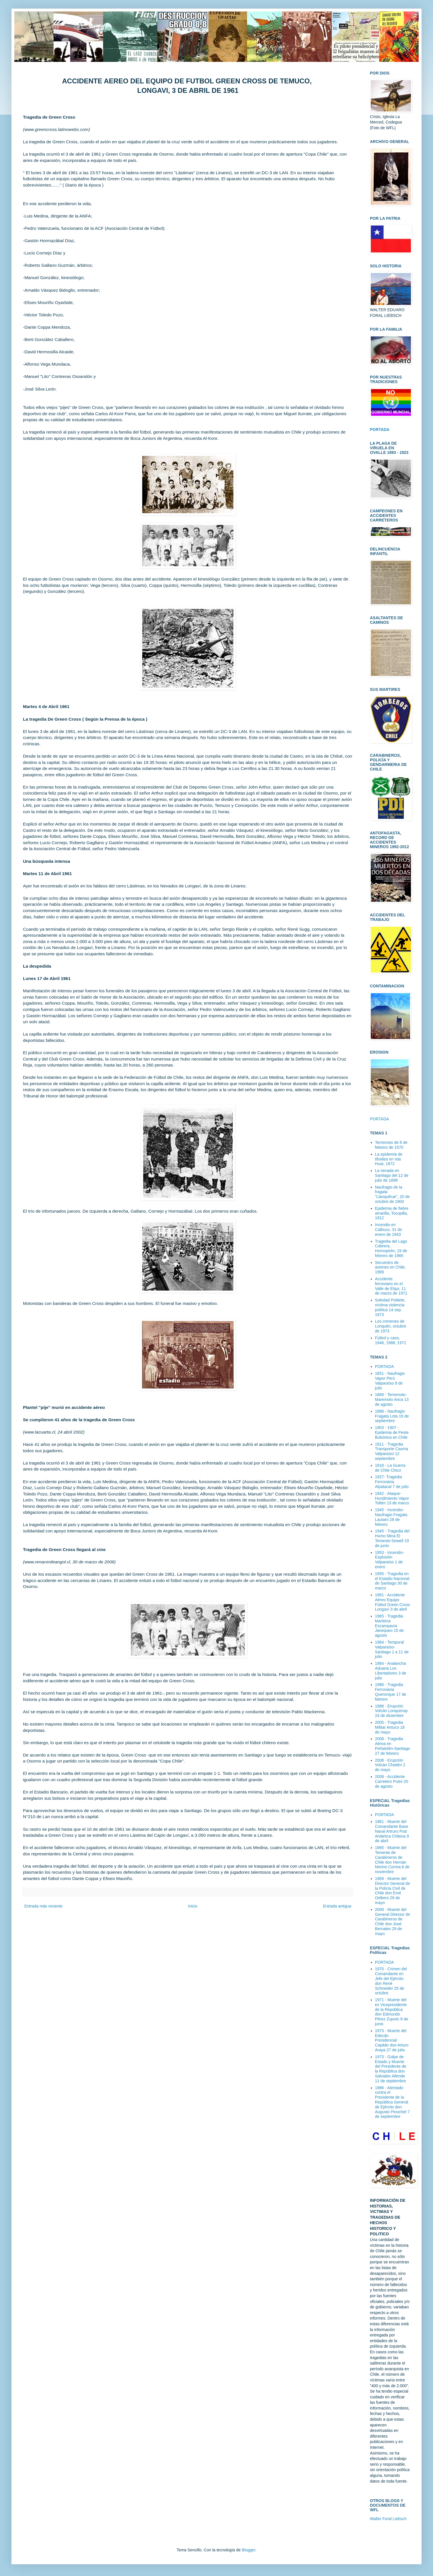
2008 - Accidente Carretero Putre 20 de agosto (391, 1781)
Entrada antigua (337, 1906)
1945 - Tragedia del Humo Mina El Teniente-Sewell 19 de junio (392, 1538)
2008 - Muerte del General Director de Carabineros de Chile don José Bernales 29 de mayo (392, 1921)
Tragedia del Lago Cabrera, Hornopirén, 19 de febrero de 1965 (391, 1248)
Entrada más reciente (43, 1906)
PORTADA (379, 1119)
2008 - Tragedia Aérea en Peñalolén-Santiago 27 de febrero (392, 1745)
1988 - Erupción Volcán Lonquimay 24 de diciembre (391, 1711)
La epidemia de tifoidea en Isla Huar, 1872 (389, 1159)
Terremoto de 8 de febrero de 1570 (391, 1145)
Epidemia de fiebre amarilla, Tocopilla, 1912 (392, 1213)
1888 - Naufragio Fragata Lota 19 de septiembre (392, 1416)
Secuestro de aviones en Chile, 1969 (390, 1267)
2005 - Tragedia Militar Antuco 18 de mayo (390, 1727)
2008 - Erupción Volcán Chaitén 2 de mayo (390, 1765)
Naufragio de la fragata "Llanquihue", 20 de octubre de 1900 (392, 1194)
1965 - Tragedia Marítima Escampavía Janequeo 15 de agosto (389, 1626)
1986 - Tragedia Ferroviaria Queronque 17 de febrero (390, 1691)
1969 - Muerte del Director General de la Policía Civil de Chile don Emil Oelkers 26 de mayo (392, 1890)
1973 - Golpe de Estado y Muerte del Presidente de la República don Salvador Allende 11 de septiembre (390, 2068)
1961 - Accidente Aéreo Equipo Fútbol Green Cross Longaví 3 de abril (392, 1602)
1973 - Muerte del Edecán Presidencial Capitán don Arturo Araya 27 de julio (392, 2040)
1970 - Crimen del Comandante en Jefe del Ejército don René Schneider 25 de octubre (391, 1981)
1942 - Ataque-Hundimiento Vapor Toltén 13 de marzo (392, 1498)
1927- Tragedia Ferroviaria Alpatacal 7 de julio (392, 1482)
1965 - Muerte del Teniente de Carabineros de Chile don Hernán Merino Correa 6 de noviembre (392, 1859)
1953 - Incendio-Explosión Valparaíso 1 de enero (389, 1559)
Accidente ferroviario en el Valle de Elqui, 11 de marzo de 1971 (391, 1286)
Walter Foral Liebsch (388, 2518)
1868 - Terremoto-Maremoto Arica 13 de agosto (392, 1399)
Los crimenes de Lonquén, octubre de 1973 (390, 1326)
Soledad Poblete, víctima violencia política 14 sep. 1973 (390, 1307)
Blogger (248, 2550)
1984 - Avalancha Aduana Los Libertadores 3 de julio (390, 1670)
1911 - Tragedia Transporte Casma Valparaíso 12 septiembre (391, 1451)
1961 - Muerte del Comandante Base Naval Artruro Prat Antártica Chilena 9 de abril (392, 1831)
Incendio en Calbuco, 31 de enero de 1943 (388, 1229)
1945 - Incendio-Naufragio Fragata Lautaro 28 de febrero (391, 1516)
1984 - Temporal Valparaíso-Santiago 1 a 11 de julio (392, 1649)
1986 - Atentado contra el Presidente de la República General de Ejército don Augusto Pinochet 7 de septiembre (392, 2102)
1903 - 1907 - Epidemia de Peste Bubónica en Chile (392, 1432)
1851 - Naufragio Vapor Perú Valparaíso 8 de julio (390, 1380)
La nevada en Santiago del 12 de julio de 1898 (392, 1175)
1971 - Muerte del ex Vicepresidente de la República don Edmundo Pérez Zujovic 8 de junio (391, 2011)
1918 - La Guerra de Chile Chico (390, 1468)
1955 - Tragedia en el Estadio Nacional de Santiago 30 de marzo (392, 1580)
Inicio (193, 1906)
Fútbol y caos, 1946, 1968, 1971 (390, 1340)
